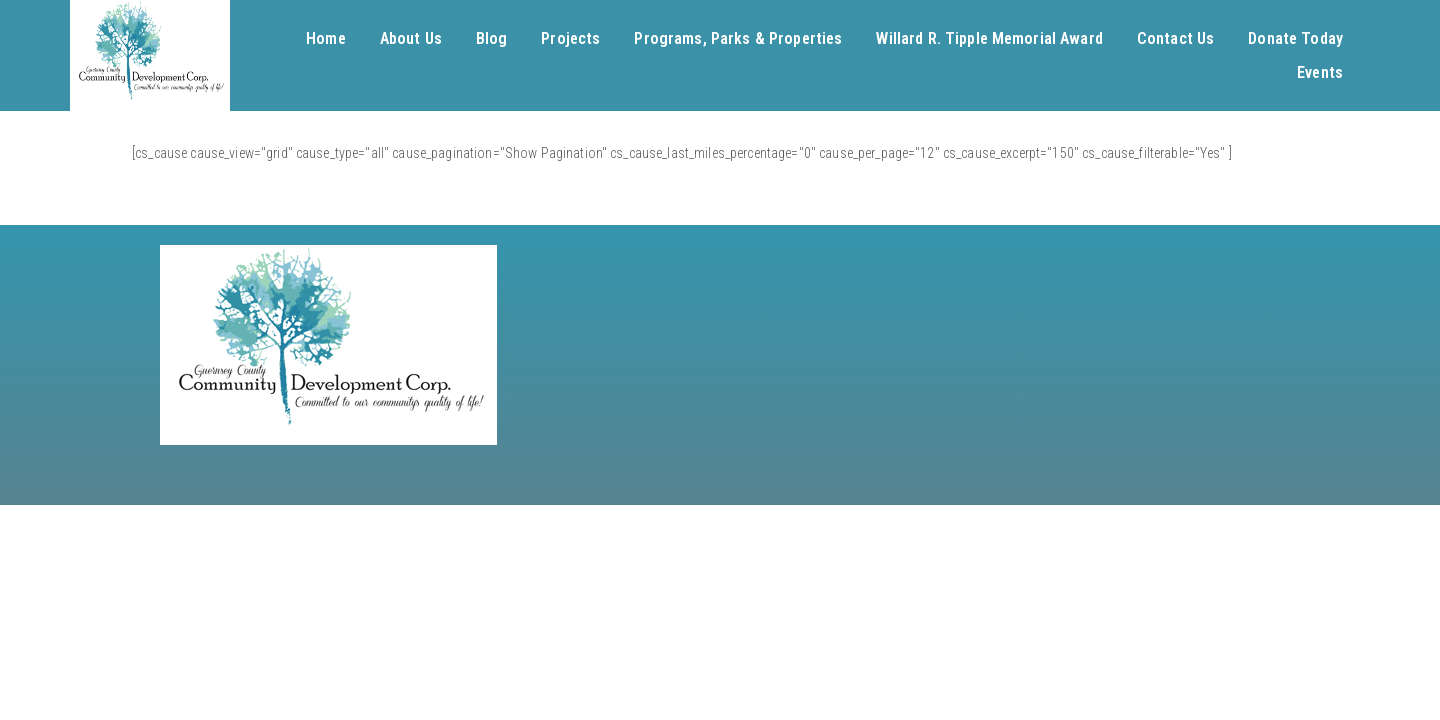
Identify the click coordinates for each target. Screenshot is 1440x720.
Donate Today (1295, 38)
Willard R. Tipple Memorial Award (989, 38)
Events (1320, 72)
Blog (492, 38)
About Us (411, 38)
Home (326, 38)
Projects (570, 38)
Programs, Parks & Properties (738, 38)
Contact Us (1175, 38)
